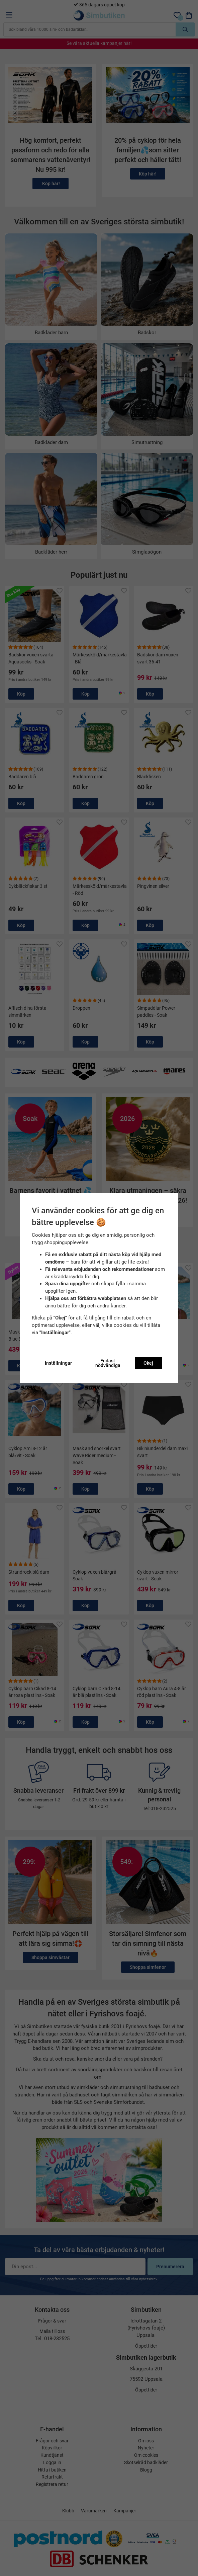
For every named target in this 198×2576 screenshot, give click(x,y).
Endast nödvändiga (107, 1363)
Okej (148, 1363)
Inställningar (58, 1363)
